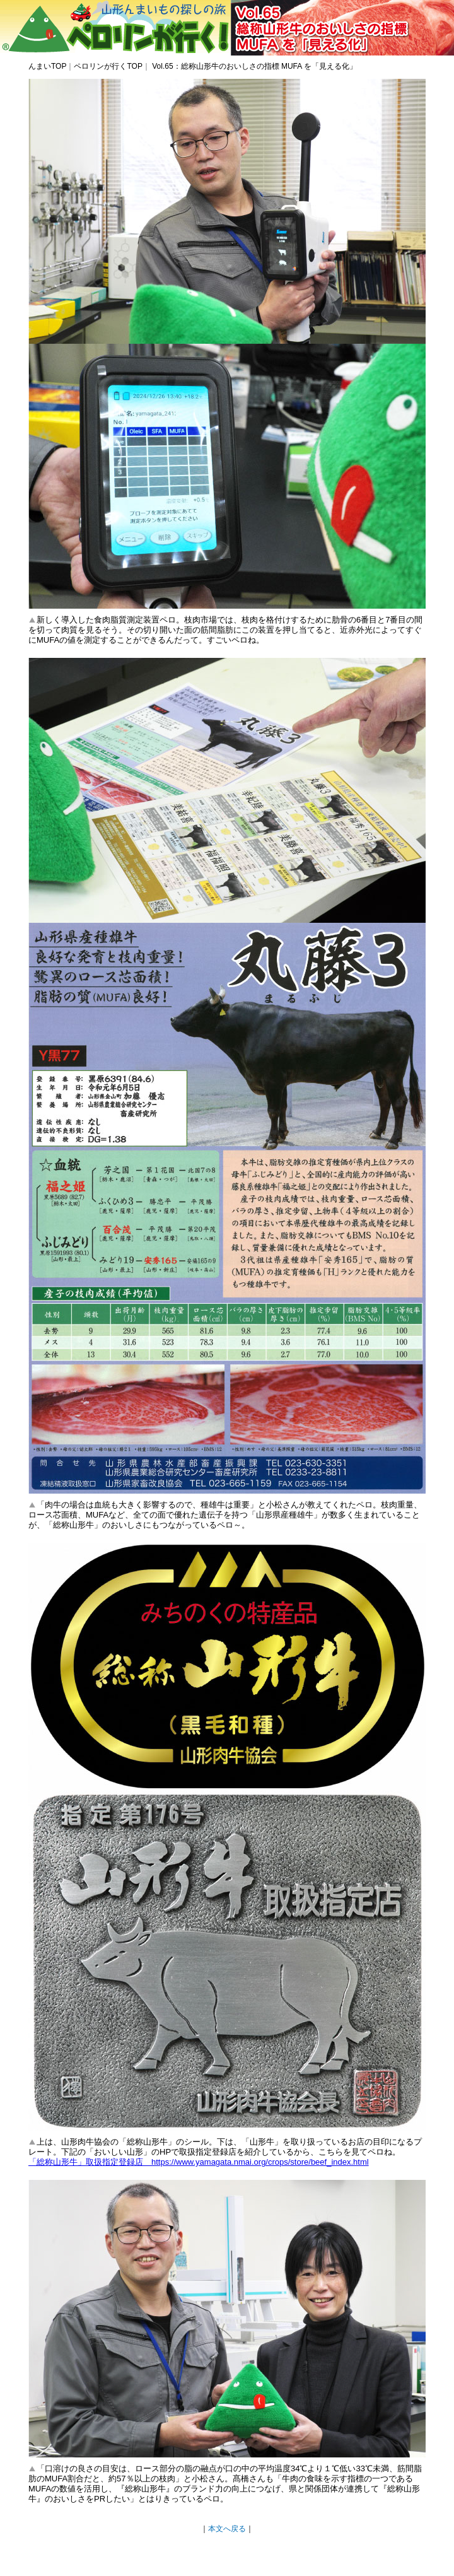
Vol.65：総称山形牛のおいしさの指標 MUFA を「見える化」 (253, 66)
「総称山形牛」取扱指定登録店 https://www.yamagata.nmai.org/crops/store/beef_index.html (198, 2162)
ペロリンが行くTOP (108, 66)
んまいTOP (47, 66)
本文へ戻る (227, 2528)
